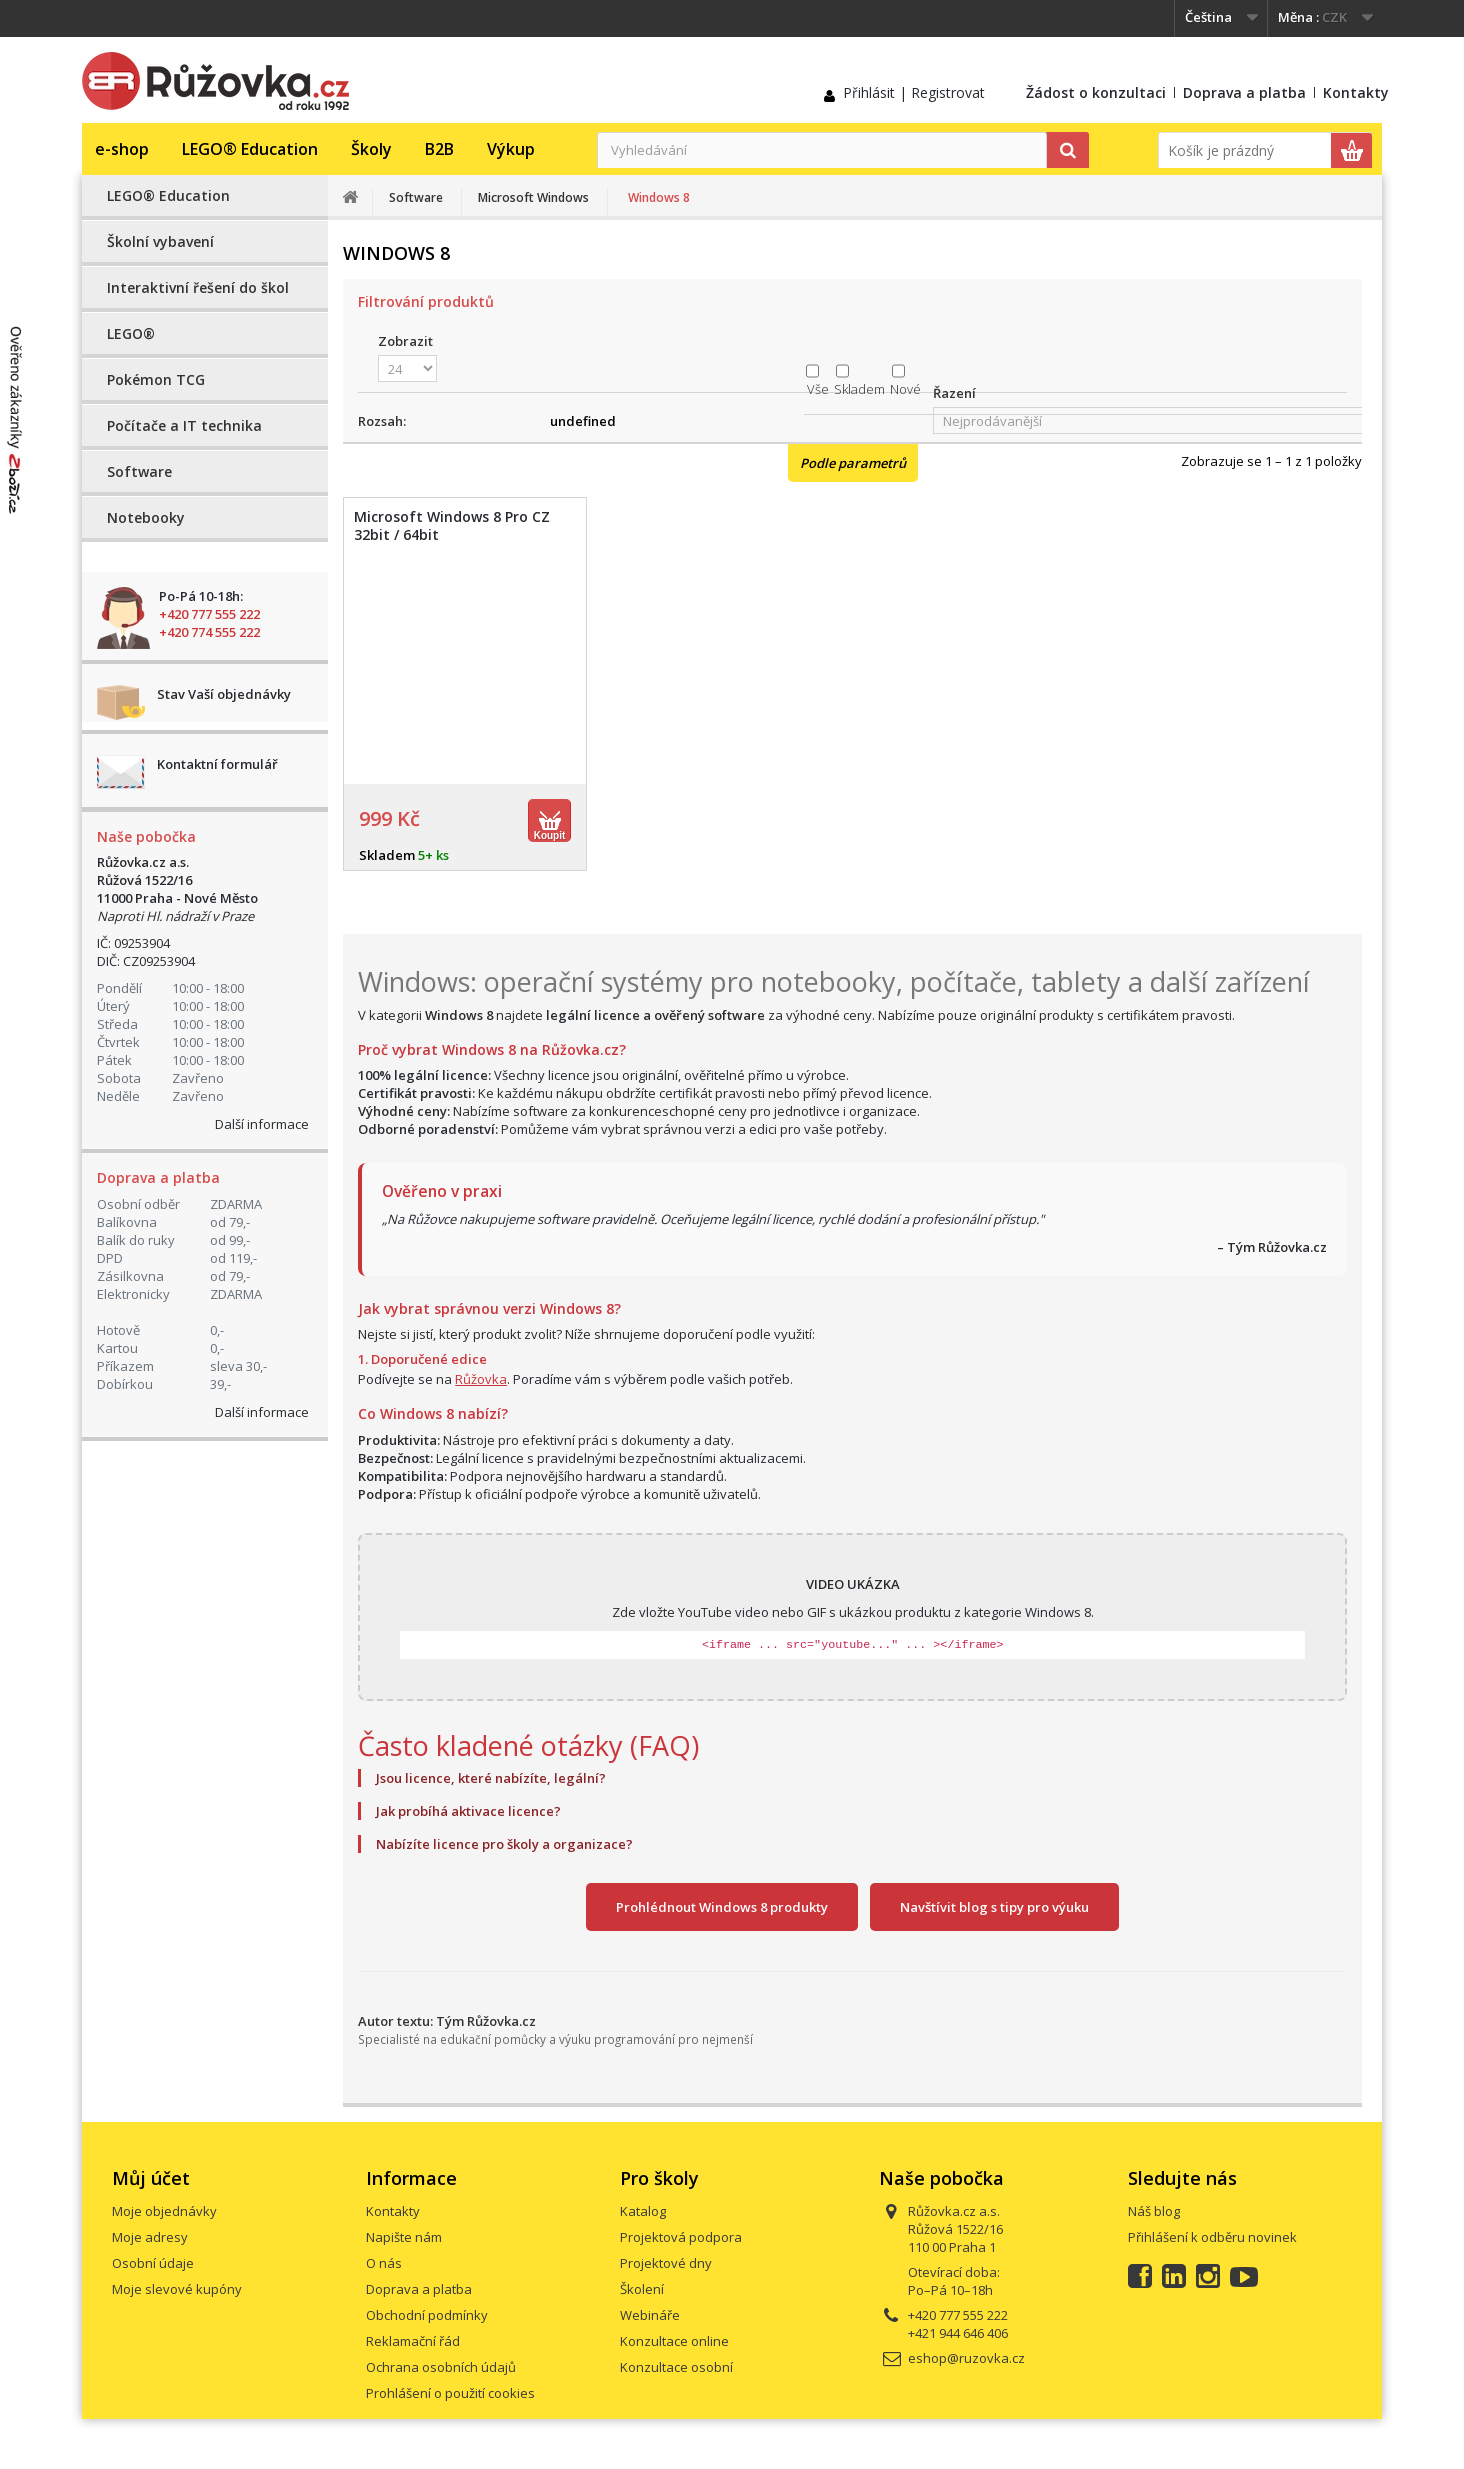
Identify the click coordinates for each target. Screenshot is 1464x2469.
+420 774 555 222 (209, 632)
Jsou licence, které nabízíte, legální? (491, 1778)
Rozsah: (382, 421)
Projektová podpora (681, 2237)
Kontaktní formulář (217, 764)
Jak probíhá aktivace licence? (468, 1811)
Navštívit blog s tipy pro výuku (994, 1907)
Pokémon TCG (156, 379)
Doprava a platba (1244, 92)
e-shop (122, 149)
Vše (818, 389)
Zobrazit (405, 341)
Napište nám (404, 2237)
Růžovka (481, 1379)
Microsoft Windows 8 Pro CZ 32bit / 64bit (452, 526)
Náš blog (1154, 2211)
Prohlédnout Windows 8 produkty (722, 1907)
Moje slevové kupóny (177, 2289)
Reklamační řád (413, 2341)
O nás (384, 2263)
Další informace (262, 1124)
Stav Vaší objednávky (224, 694)
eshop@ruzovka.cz (966, 2358)
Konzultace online (674, 2341)
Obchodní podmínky (427, 2315)
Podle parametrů (853, 463)
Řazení (954, 393)
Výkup (511, 149)
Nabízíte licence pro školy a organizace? (504, 1844)
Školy (371, 149)
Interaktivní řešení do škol (198, 287)
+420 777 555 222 (209, 614)
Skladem (859, 389)
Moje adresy (150, 2237)
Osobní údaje (153, 2263)
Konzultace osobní (676, 2367)
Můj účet (151, 2178)
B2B (439, 149)
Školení (642, 2289)
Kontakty (1356, 92)
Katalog (643, 2211)
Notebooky (146, 517)
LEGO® (131, 333)
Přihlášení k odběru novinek (1212, 2237)
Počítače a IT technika (184, 425)
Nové (905, 389)
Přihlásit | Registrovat (914, 92)
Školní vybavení (160, 241)
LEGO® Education (250, 149)
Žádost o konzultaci (1096, 92)
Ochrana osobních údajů (441, 2367)
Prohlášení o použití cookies (450, 2393)
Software (139, 471)
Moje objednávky (164, 2211)
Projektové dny (666, 2263)
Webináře (650, 2315)
